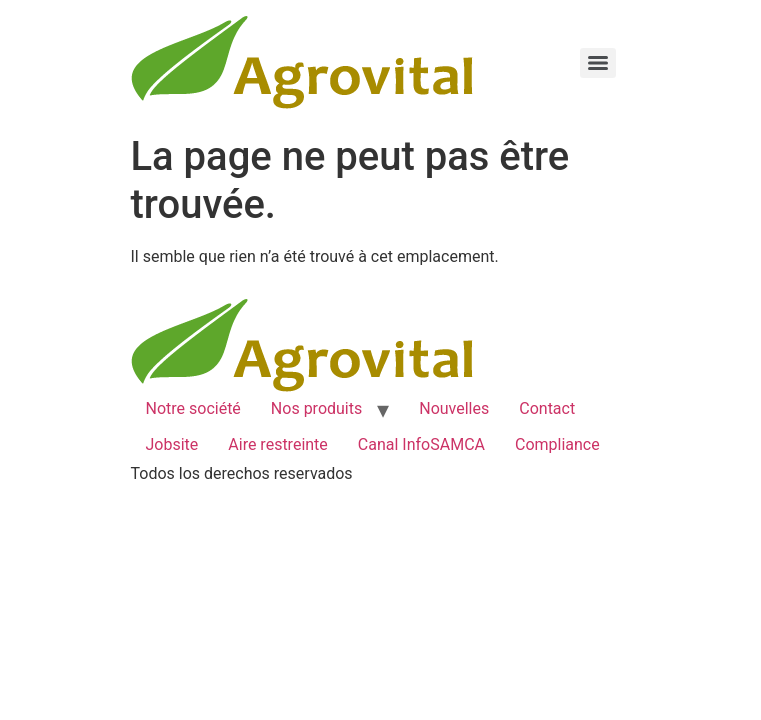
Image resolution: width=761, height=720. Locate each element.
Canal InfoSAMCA (421, 444)
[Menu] (598, 63)
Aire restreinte (278, 444)
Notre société (193, 408)
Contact (547, 408)
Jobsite (172, 444)
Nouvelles (454, 408)
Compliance (557, 444)
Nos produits (316, 408)
